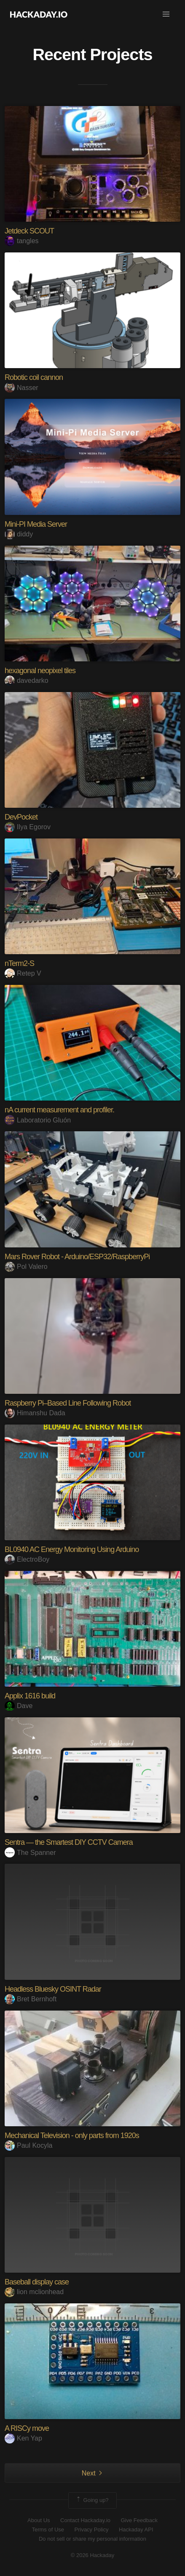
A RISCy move (27, 2428)
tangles (22, 240)
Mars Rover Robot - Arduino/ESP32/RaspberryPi (77, 1256)
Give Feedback (139, 2520)
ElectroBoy (27, 1559)
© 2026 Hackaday (93, 2555)
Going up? (92, 2500)
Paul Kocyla (29, 2145)
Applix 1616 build (30, 1696)
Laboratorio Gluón (38, 1120)
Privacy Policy (92, 2529)
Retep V (23, 973)
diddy (19, 534)
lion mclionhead (34, 2291)
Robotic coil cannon (34, 377)
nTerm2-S (19, 963)
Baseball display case (37, 2282)
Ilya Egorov (28, 826)
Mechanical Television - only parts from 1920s (72, 2135)
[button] (166, 14)
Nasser (21, 387)
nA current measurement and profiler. (59, 1110)
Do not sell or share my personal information (92, 2539)
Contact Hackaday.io (85, 2520)
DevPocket (21, 817)
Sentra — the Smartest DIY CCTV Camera (69, 1842)
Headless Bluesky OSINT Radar (53, 1989)
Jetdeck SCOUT (29, 231)
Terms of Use (48, 2529)
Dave (18, 1705)
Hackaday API (136, 2529)
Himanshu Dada (35, 1413)
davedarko (26, 680)
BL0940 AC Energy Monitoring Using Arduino (72, 1549)
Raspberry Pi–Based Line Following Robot (68, 1403)
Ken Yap (23, 2438)
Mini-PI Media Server (36, 524)
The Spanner (30, 1852)
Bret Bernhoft (30, 1999)
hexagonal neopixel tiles (40, 670)
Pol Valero (26, 1266)
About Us (38, 2520)
